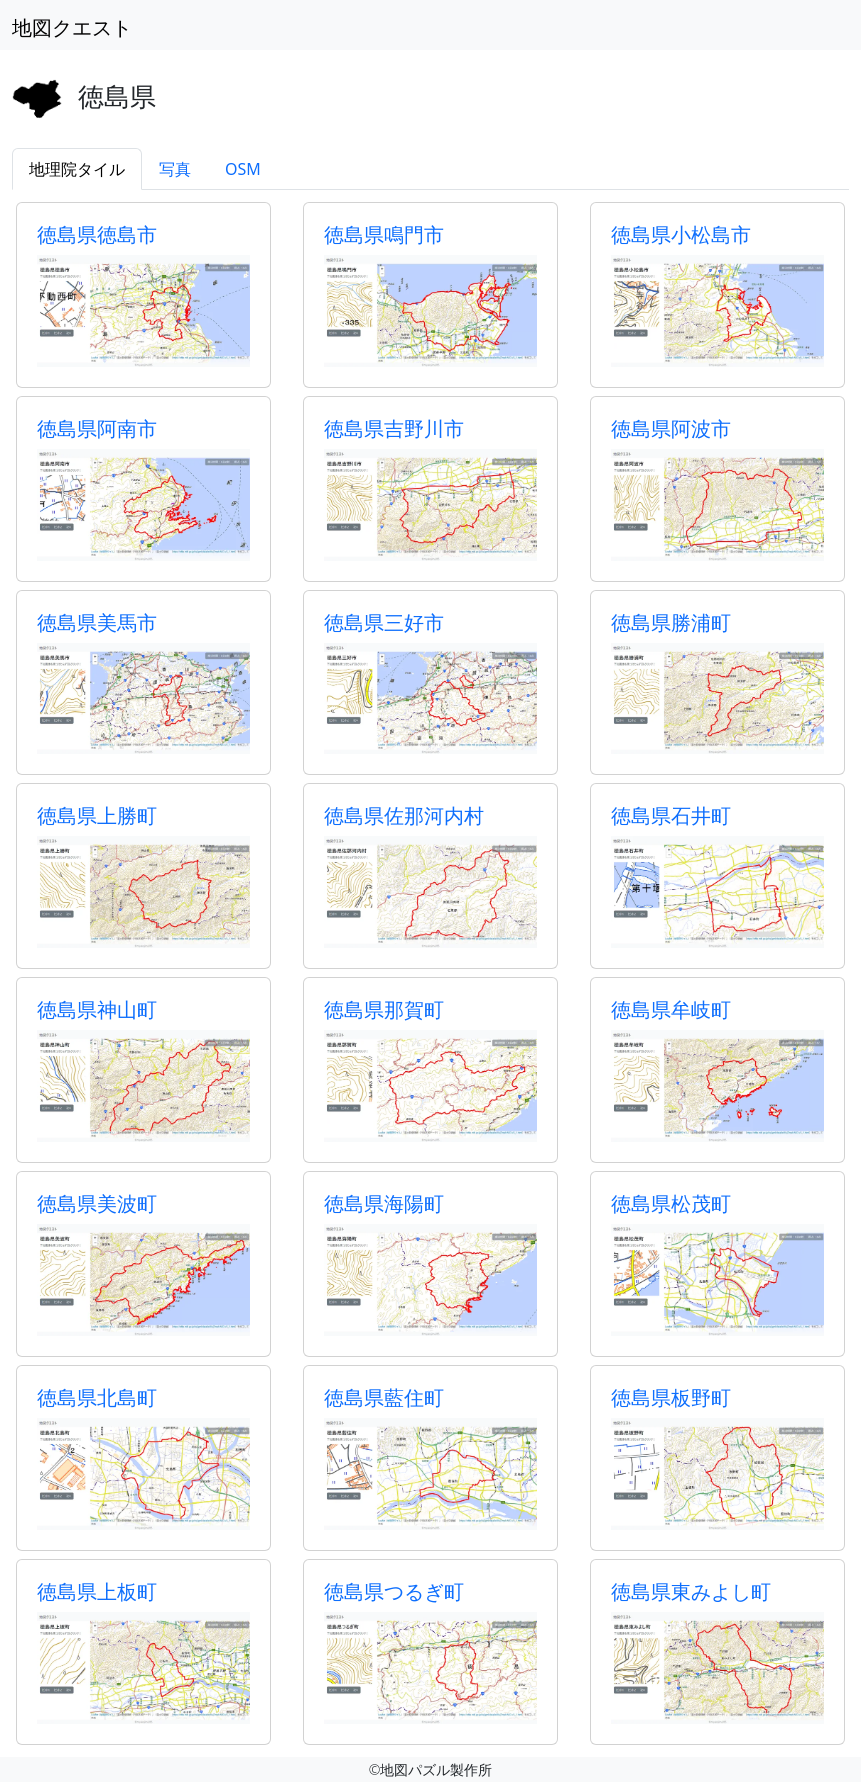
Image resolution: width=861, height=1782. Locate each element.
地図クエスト (72, 27)
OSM (243, 169)
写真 (175, 169)
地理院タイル (77, 169)
